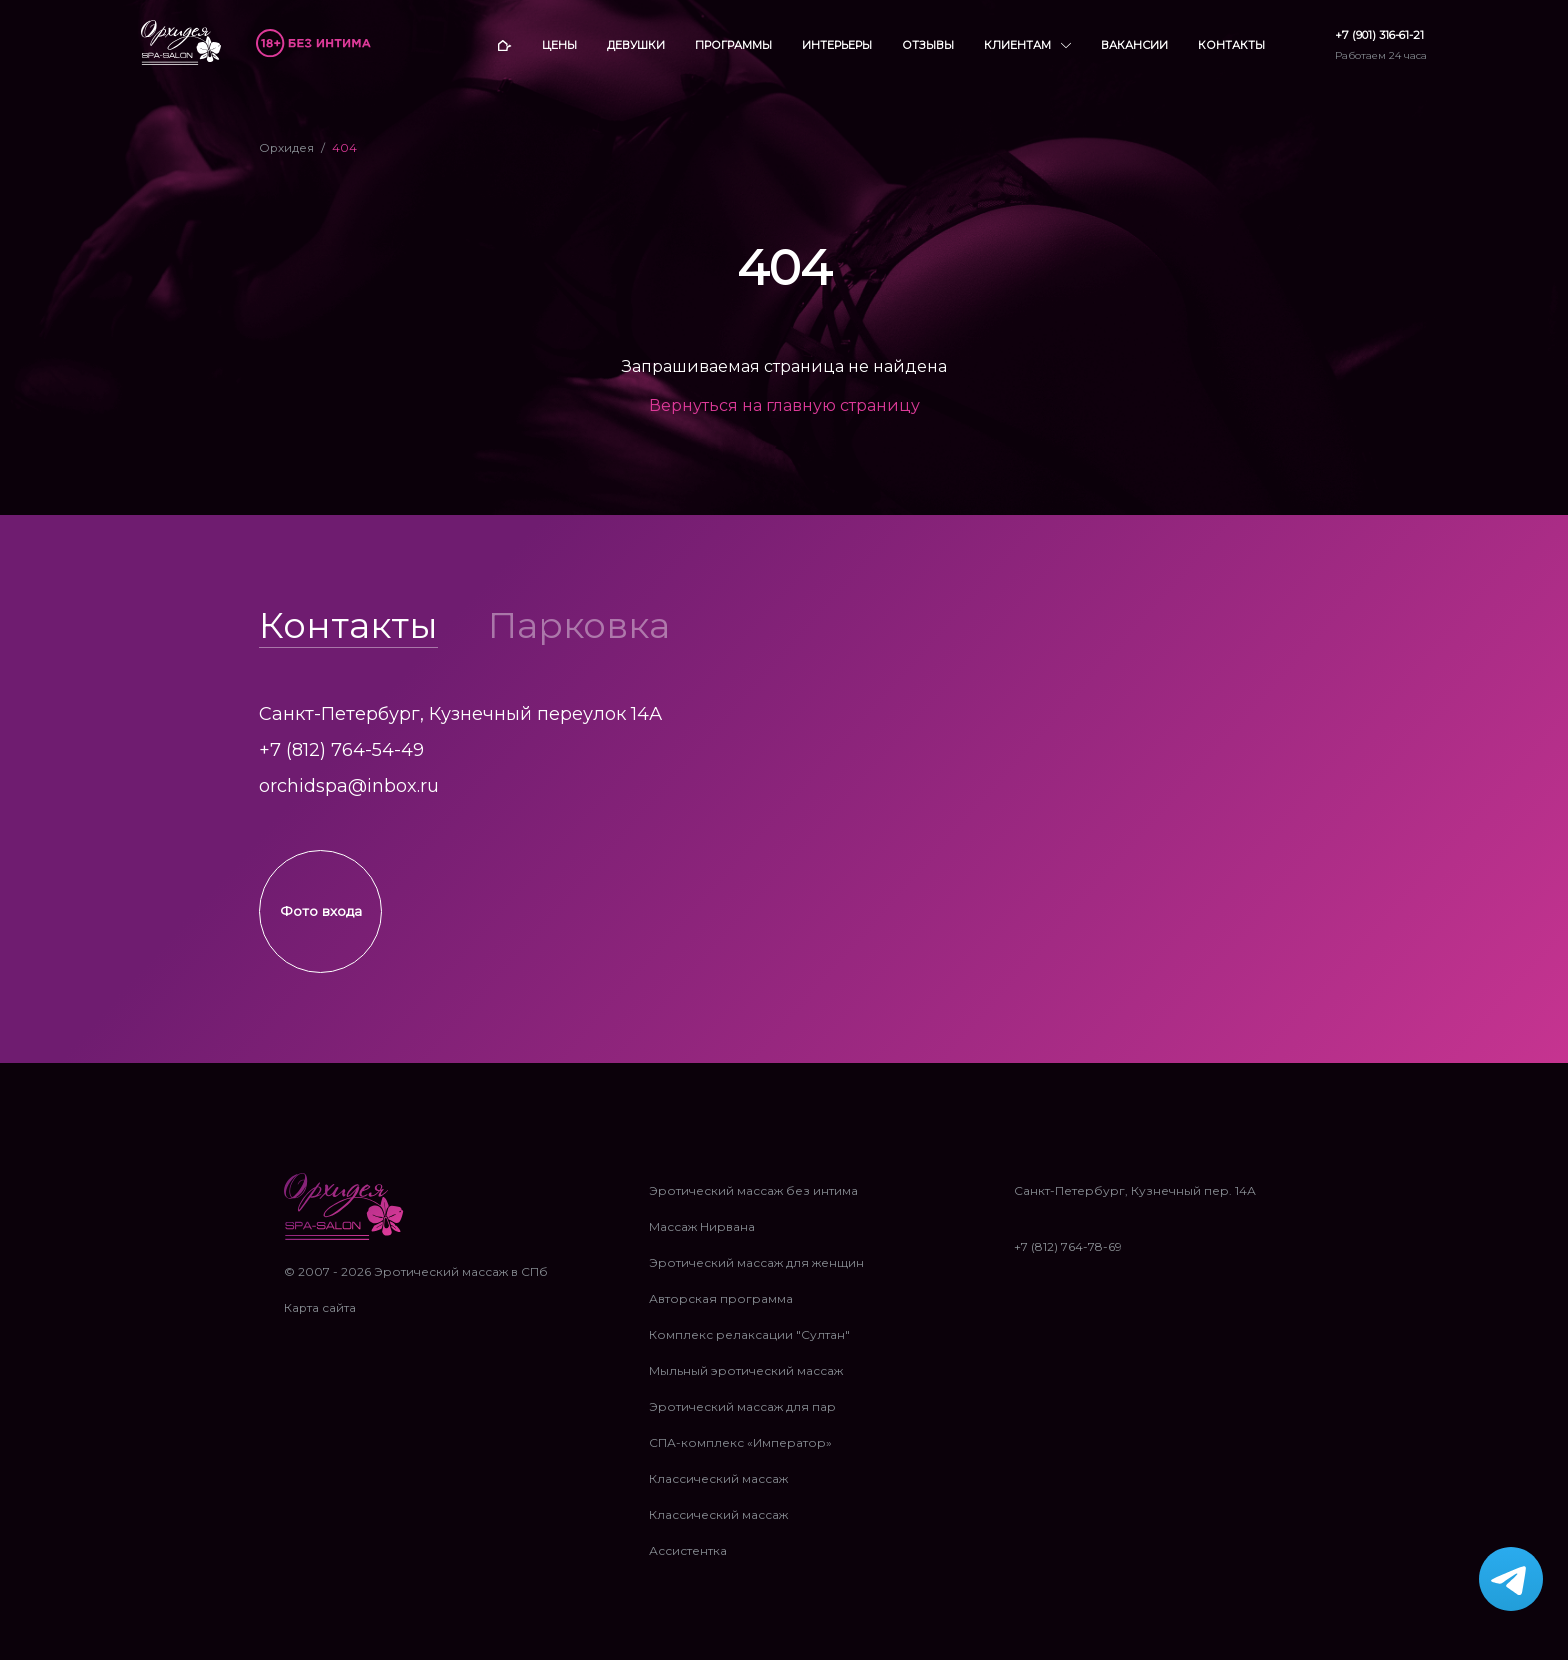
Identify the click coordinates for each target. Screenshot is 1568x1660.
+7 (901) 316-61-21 (1379, 35)
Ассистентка (688, 1561)
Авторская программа (721, 1309)
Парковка (579, 625)
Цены (559, 45)
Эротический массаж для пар (742, 1417)
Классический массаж (718, 1489)
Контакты (1231, 45)
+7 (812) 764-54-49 (341, 750)
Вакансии (1134, 45)
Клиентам (1027, 45)
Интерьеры (837, 45)
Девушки (636, 45)
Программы (733, 45)
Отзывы (928, 45)
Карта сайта (320, 1318)
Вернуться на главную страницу (784, 406)
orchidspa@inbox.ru (349, 786)
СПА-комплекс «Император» (740, 1453)
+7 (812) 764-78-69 (1068, 1257)
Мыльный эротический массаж (746, 1381)
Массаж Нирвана (702, 1237)
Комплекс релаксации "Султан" (749, 1345)
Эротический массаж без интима (753, 1201)
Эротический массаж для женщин (756, 1273)
